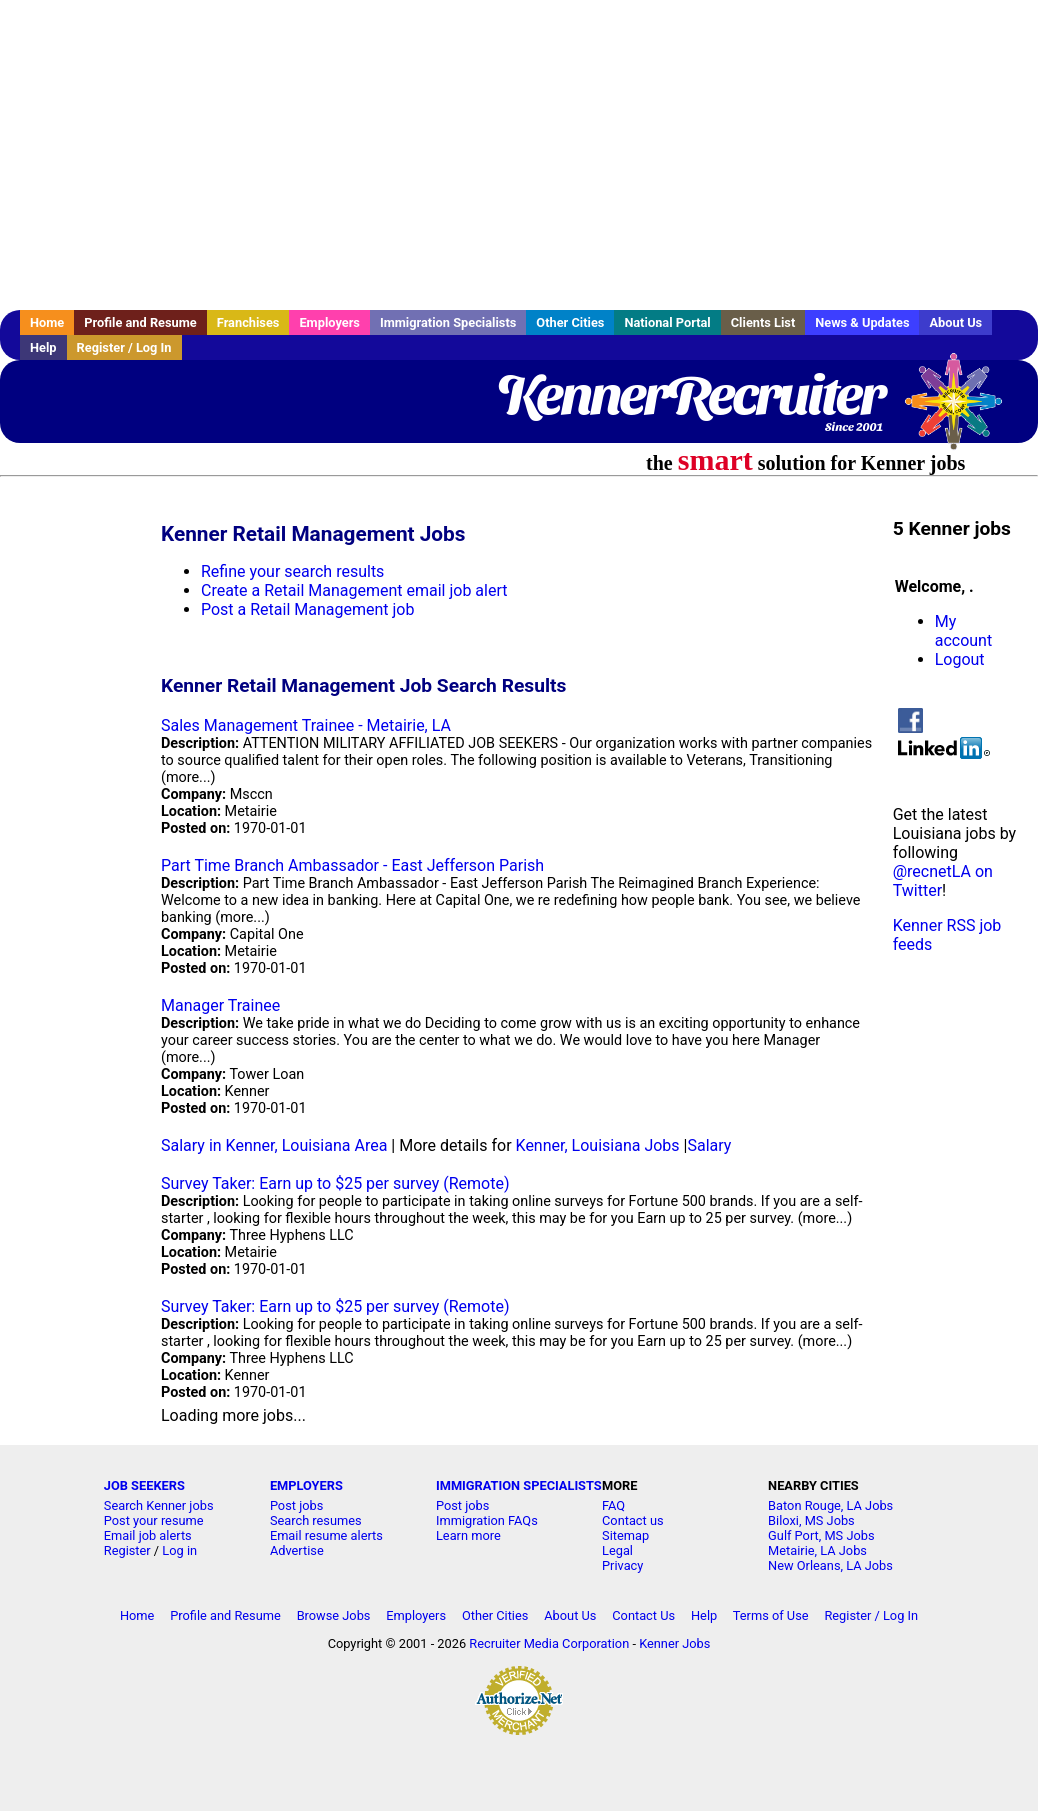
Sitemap (625, 1535)
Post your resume (154, 1520)
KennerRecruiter (690, 395)
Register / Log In (124, 347)
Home (47, 322)
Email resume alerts (326, 1535)
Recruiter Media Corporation (549, 1643)
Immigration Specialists (448, 322)
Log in (179, 1550)
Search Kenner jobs (159, 1505)
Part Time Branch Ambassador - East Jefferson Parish (352, 865)
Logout (960, 659)
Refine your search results (292, 571)
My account (963, 631)
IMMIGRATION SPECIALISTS (519, 1485)
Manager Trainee (220, 1005)
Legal (617, 1550)
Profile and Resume (140, 322)
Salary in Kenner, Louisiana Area (274, 1145)
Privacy (622, 1565)
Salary (709, 1145)
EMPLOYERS (306, 1485)
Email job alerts (148, 1535)
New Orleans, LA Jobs (830, 1565)
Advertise (297, 1550)
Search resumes (316, 1520)
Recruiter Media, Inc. (963, 411)
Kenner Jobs (674, 1643)
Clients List (763, 322)
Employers (329, 322)
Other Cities (570, 322)
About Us (955, 322)
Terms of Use (771, 1615)
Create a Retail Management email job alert (354, 590)
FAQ (613, 1505)
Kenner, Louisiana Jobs (598, 1145)
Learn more (468, 1535)
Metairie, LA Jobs (817, 1550)
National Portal (667, 322)
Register (127, 1550)
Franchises (248, 322)
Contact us (633, 1520)
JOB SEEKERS (144, 1485)
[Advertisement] (519, 155)
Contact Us (643, 1615)
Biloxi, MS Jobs (811, 1520)
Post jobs (296, 1505)
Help (43, 347)
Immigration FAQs (487, 1520)
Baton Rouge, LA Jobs (830, 1505)
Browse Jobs (334, 1615)
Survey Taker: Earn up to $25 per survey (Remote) (335, 1183)
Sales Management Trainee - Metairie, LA (306, 725)
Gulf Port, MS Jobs (821, 1535)
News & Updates (862, 322)
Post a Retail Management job (307, 609)
